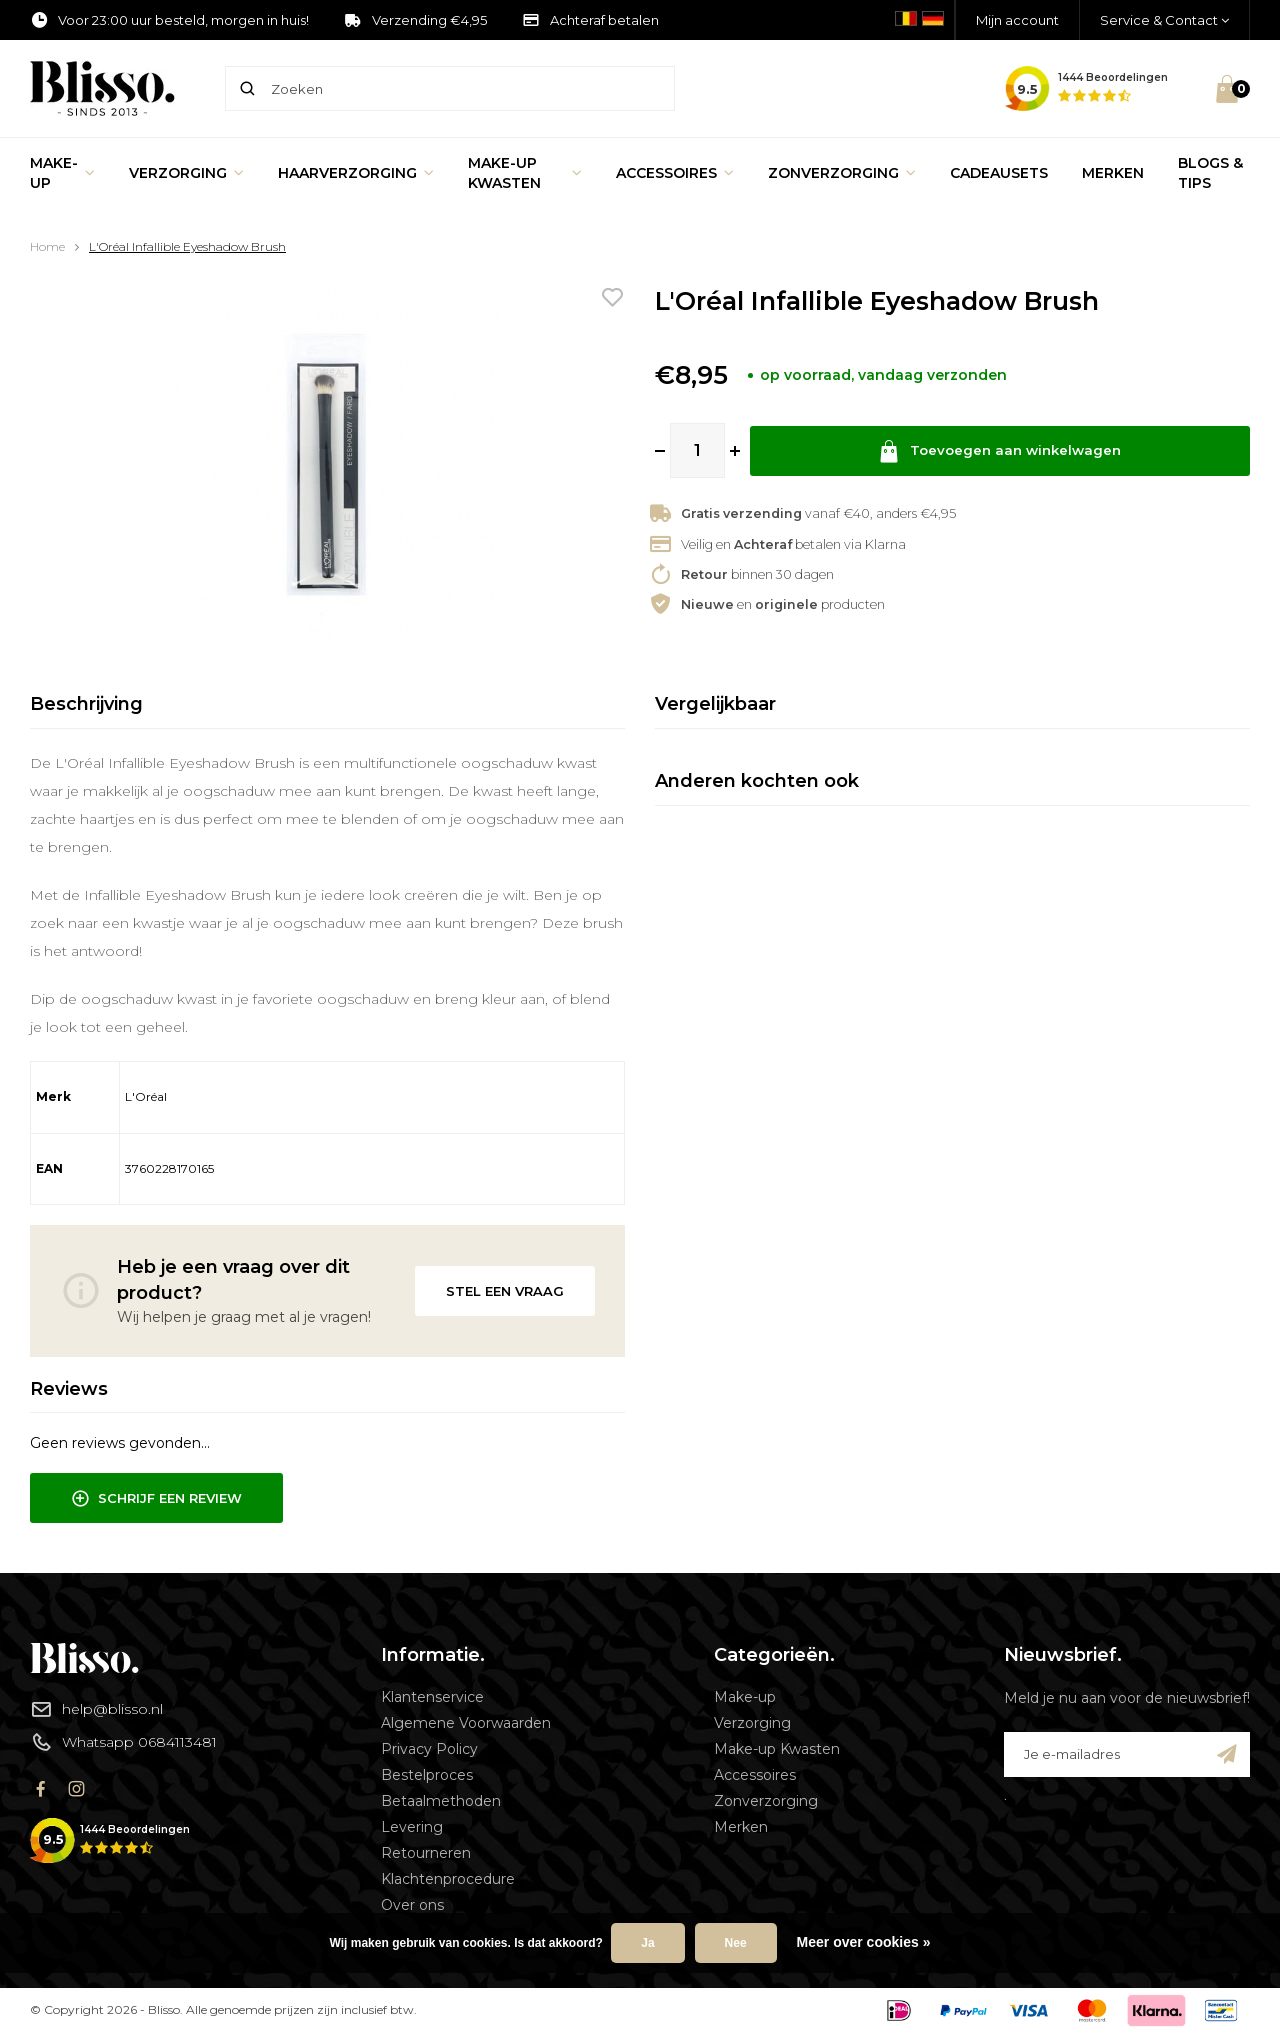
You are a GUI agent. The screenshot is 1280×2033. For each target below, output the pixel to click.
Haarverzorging (356, 173)
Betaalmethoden (441, 1801)
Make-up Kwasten (525, 173)
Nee (736, 1943)
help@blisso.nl (96, 1709)
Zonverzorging (842, 173)
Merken (1113, 173)
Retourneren (426, 1853)
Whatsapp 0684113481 (123, 1742)
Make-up (62, 173)
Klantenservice (432, 1697)
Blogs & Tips (1210, 173)
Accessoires (675, 173)
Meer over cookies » (864, 1942)
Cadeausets (999, 173)
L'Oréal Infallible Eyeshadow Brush (187, 246)
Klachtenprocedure (448, 1879)
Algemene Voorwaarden (466, 1723)
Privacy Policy (429, 1749)
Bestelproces (427, 1775)
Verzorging (186, 173)
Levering (412, 1827)
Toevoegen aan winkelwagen (1000, 450)
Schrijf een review (156, 1499)
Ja (647, 1943)
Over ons (412, 1905)
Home (47, 246)
